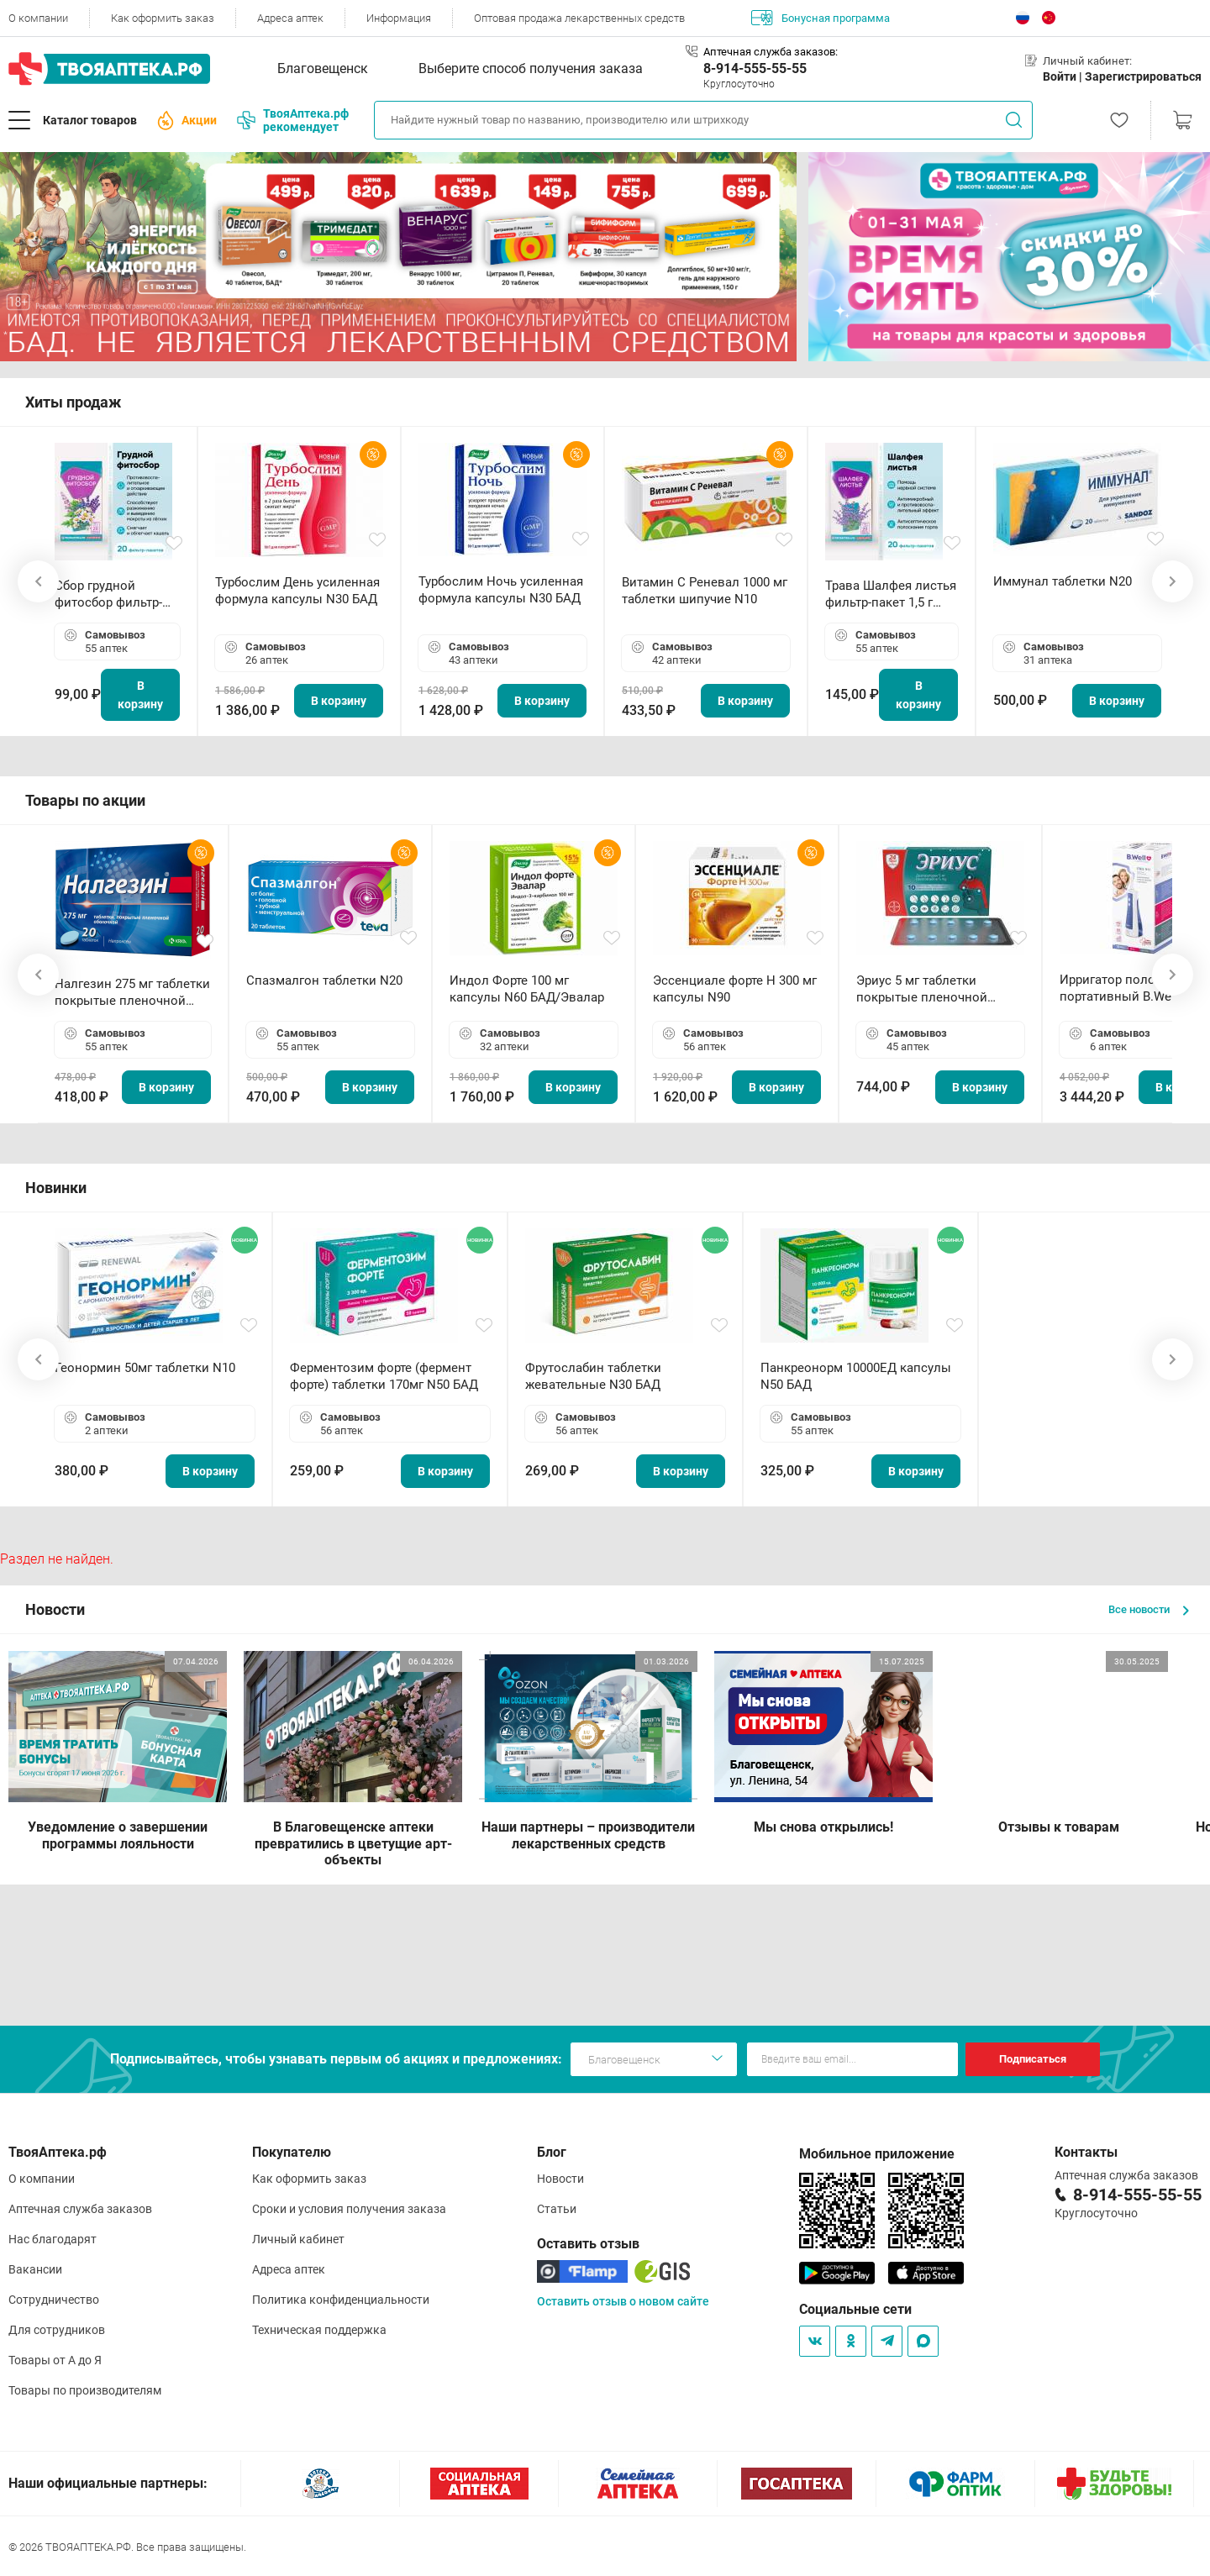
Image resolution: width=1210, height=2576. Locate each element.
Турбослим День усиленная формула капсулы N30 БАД (297, 591)
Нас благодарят (52, 2239)
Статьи (556, 2209)
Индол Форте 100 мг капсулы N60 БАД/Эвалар (527, 989)
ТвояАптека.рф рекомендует (293, 120)
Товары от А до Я (55, 2360)
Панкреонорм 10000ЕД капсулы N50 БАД (855, 1376)
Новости (560, 2178)
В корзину (140, 695)
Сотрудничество (53, 2299)
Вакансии (35, 2269)
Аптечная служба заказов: (770, 51)
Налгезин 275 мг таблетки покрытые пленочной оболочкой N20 (132, 992)
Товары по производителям (84, 2390)
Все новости (1148, 1609)
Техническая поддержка (319, 2330)
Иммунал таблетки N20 (1062, 581)
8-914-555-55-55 (755, 68)
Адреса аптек (290, 18)
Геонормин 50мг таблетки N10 (145, 1367)
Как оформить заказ (162, 18)
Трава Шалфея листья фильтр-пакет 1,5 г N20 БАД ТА (890, 594)
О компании (38, 18)
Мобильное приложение (877, 2154)
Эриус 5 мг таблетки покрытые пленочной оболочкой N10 (921, 989)
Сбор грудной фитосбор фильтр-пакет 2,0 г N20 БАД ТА (113, 594)
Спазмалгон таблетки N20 (324, 980)
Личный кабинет (298, 2239)
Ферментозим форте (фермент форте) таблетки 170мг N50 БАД (384, 1376)
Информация (398, 18)
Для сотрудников (56, 2330)
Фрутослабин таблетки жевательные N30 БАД (593, 1376)
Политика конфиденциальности (340, 2299)
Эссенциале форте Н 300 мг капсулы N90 (735, 989)
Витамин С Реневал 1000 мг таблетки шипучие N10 (704, 591)
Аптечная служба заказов (80, 2209)
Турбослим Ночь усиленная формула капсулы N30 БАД (500, 590)
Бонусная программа (820, 17)
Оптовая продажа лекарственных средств (579, 18)
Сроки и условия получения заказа (349, 2209)
